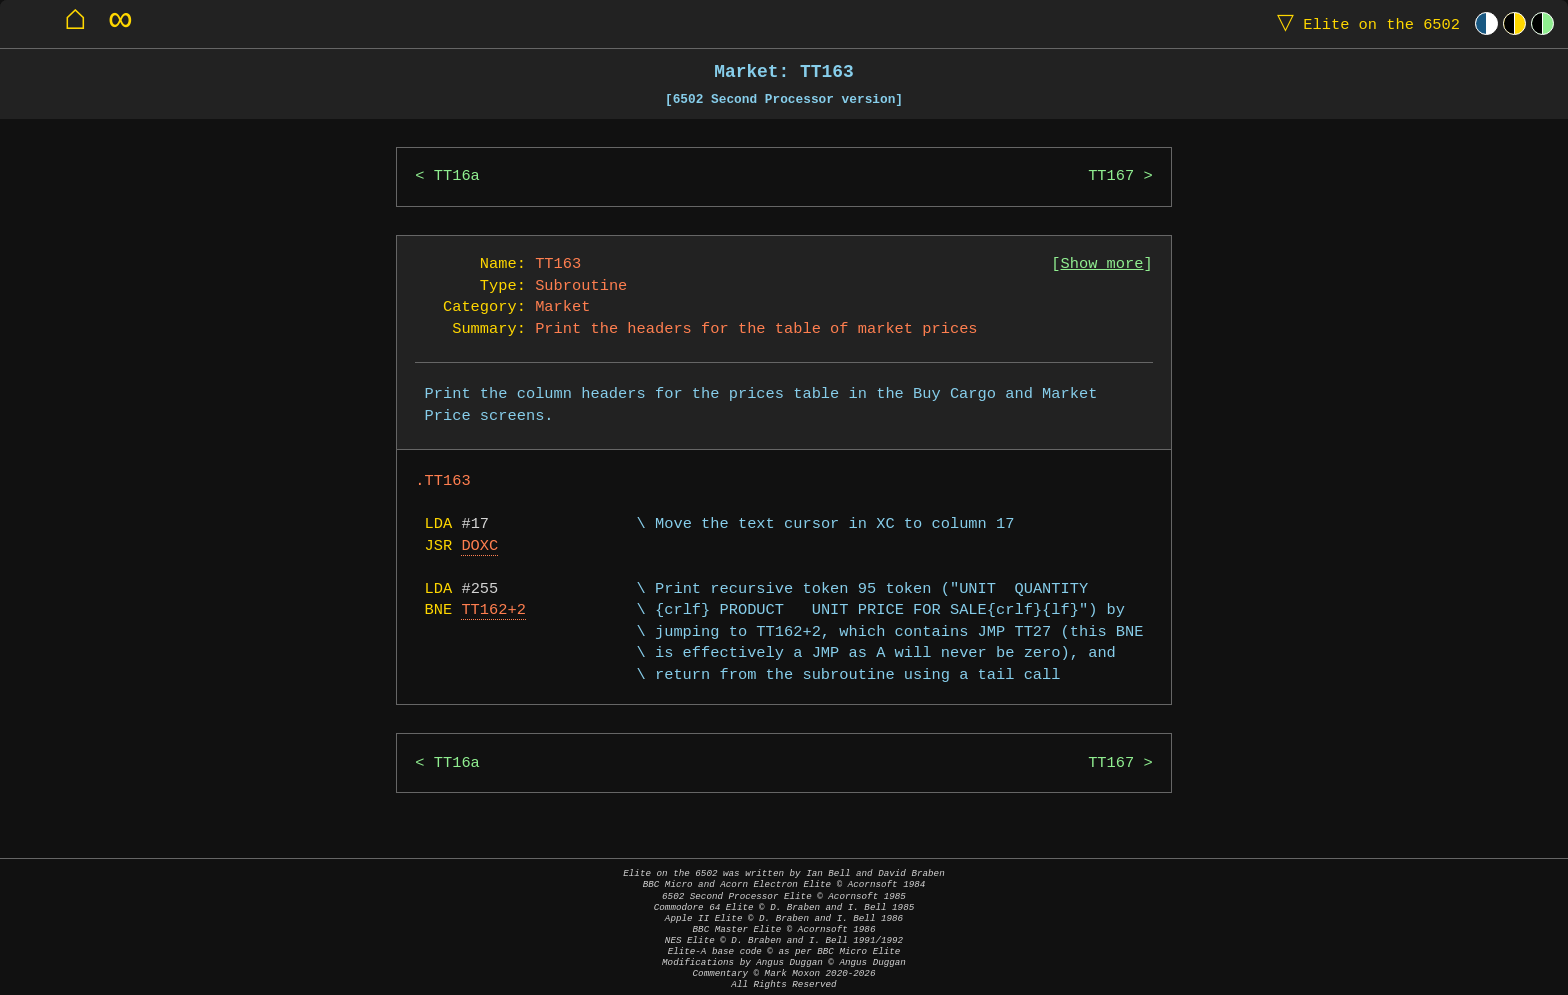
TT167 (1111, 176)
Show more (1102, 264)
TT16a (457, 176)
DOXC (479, 546)
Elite (1364, 23)
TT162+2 (493, 610)
